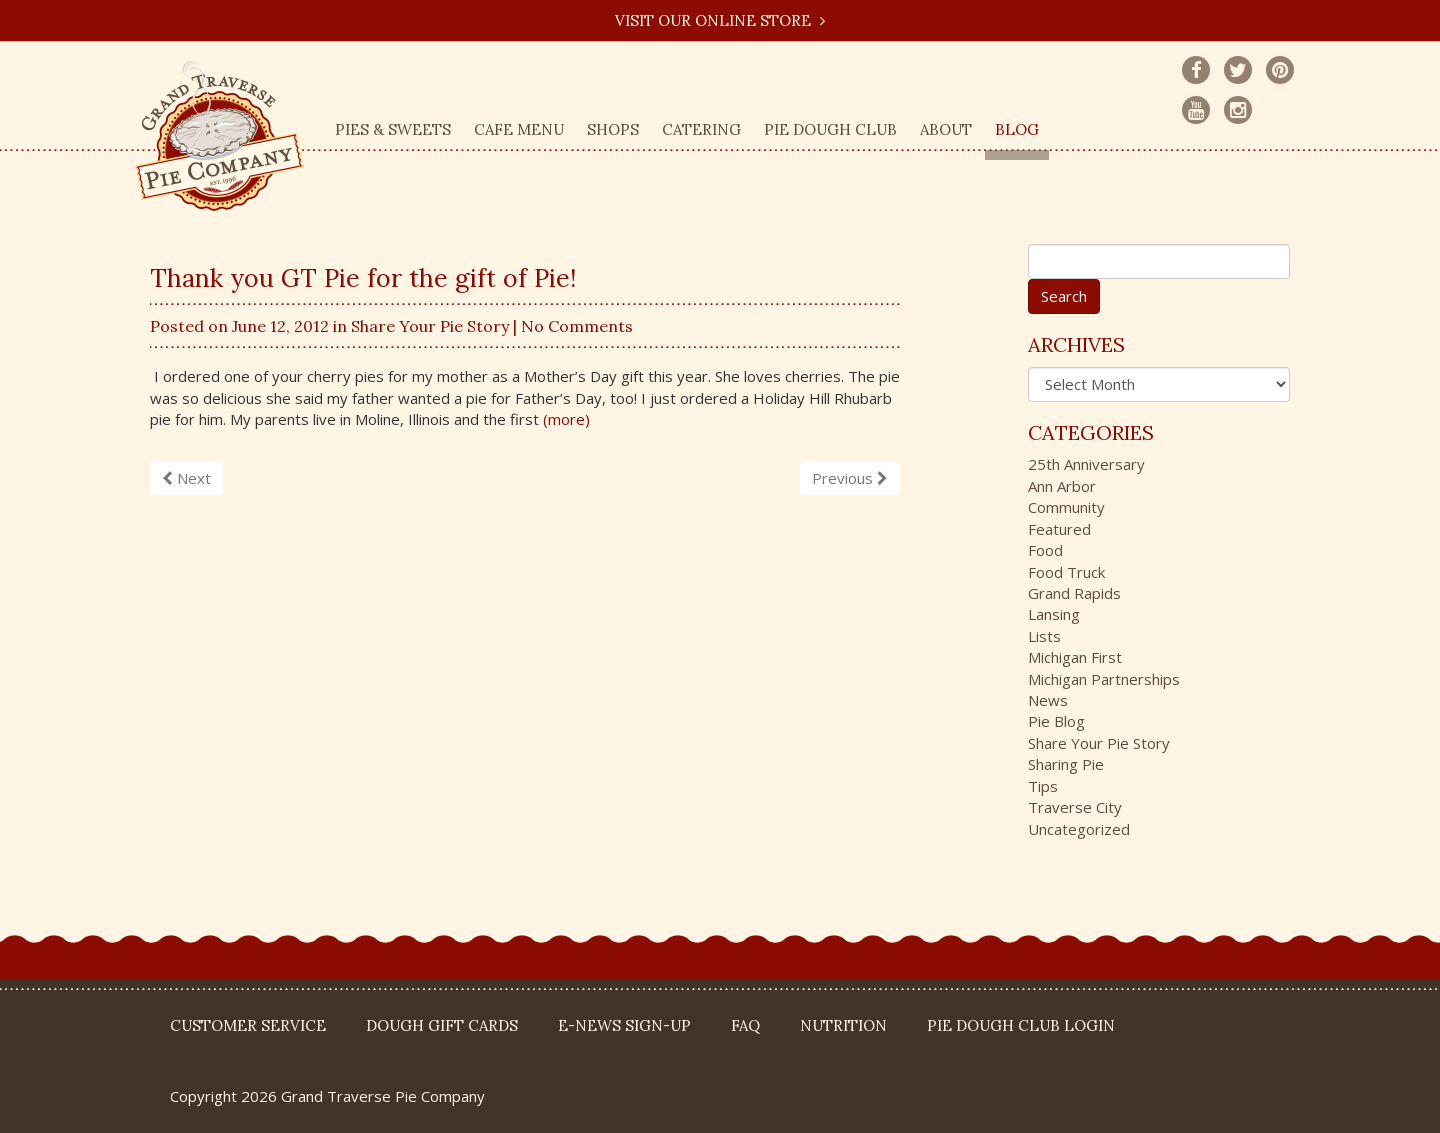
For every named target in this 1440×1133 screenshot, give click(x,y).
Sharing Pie (1066, 764)
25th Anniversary (1086, 464)
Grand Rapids (1074, 593)
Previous (850, 478)
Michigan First (1075, 657)
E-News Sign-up (624, 1025)
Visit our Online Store (720, 20)
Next (186, 478)
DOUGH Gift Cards (442, 1025)
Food (1045, 550)
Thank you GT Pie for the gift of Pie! (363, 278)
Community (1066, 507)
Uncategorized (1079, 829)
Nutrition (843, 1025)
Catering (701, 129)
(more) (566, 419)
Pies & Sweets (393, 129)
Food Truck (1066, 572)
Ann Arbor (1062, 486)
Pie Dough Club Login (1021, 1025)
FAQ (745, 1025)
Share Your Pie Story (430, 326)
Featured (1059, 529)
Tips (1043, 786)
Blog (1017, 129)
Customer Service (248, 1025)
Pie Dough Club (830, 129)
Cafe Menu (519, 129)
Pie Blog (1056, 721)
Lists (1044, 636)
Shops (613, 129)
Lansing (1054, 614)
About (946, 129)
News (1048, 700)
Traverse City (1075, 807)
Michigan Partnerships (1104, 679)
